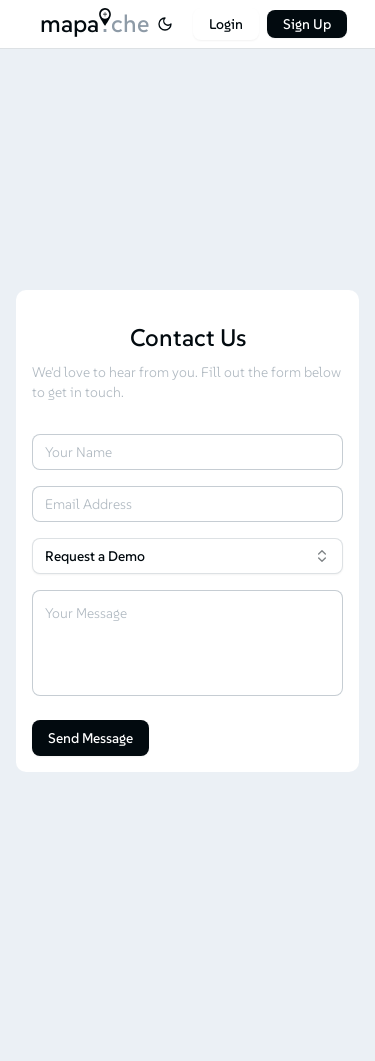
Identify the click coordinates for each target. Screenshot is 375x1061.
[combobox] (187, 556)
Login (226, 24)
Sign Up (307, 24)
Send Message (90, 738)
